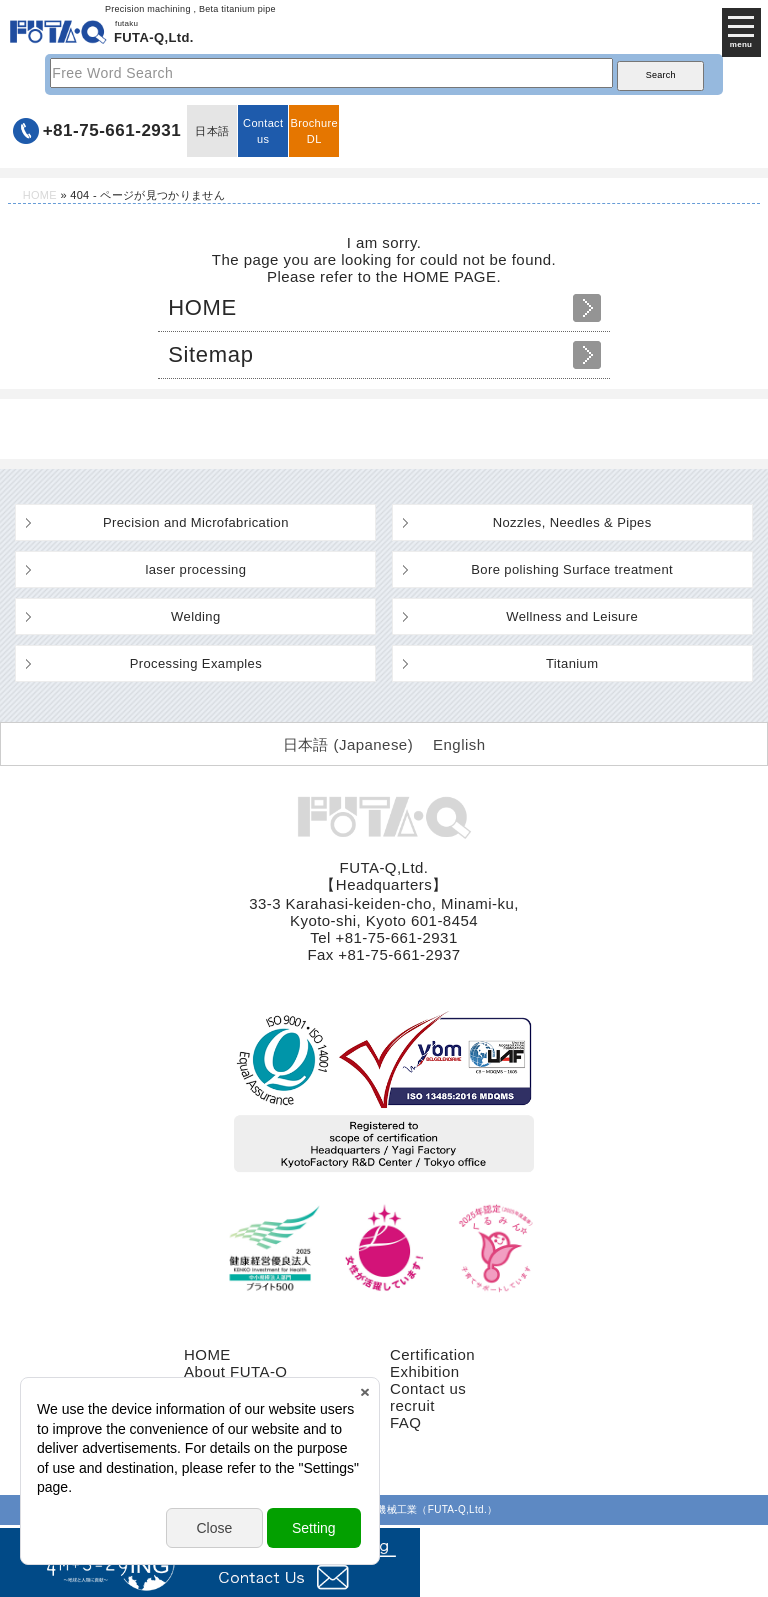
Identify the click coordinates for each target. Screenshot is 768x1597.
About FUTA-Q (235, 1371)
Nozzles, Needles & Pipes (572, 522)
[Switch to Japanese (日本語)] (348, 744)
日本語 (212, 131)
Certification (432, 1354)
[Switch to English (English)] (459, 744)
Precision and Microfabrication (196, 522)
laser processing (195, 569)
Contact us (263, 131)
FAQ (405, 1422)
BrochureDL (314, 131)
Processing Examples (196, 663)
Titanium (572, 663)
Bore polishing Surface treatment (572, 569)
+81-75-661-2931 (112, 130)
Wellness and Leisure (572, 616)
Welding (195, 616)
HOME (40, 195)
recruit (412, 1405)
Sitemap (210, 354)
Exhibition (425, 1371)
